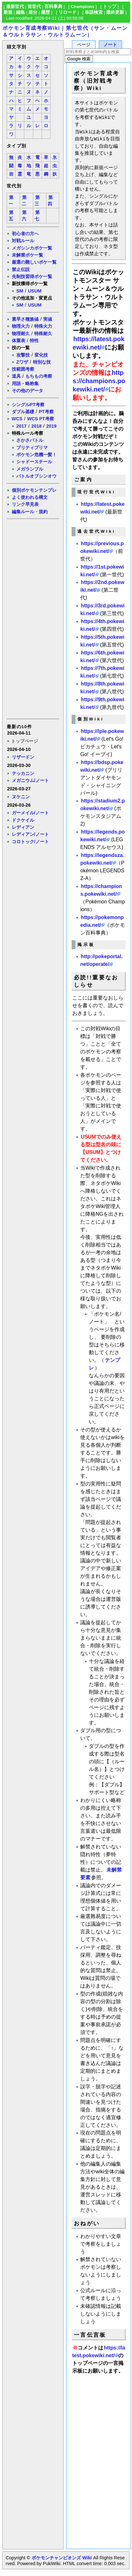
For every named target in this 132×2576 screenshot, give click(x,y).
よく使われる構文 (30, 497)
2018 (36, 426)
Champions (82, 6)
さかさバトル (29, 440)
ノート (110, 44)
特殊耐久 (43, 333)
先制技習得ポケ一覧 (32, 276)
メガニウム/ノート (30, 780)
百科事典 (53, 6)
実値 (47, 319)
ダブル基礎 (23, 411)
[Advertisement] (32, 618)
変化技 (41, 355)
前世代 (34, 6)
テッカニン (23, 773)
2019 (51, 426)
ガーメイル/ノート (30, 812)
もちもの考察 (38, 376)
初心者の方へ (25, 233)
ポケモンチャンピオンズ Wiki (61, 2557)
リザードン (23, 757)
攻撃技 (23, 355)
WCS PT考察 (40, 418)
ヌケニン (21, 796)
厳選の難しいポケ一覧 (34, 262)
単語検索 (94, 12)
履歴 (45, 12)
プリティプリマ (32, 447)
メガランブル (29, 469)
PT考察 (46, 411)
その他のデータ (27, 390)
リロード (67, 12)
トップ (109, 6)
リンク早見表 (25, 504)
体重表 (18, 340)
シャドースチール (34, 461)
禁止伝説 (21, 269)
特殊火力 (43, 326)
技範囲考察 (23, 369)
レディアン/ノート (30, 834)
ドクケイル (23, 820)
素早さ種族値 (25, 319)
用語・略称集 (25, 383)
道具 (16, 376)
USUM (34, 290)
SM (19, 290)
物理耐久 (21, 333)
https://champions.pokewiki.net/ (99, 381)
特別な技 (42, 362)
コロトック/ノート (30, 841)
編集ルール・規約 (30, 511)
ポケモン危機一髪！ (36, 454)
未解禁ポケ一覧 (27, 255)
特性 (34, 340)
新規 (8, 12)
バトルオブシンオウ (36, 476)
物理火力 (21, 326)
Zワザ (22, 362)
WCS (17, 418)
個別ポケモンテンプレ (34, 490)
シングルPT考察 (28, 404)
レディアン (23, 827)
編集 (20, 12)
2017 (21, 426)
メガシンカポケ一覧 (32, 248)
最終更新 (115, 12)
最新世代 (15, 6)
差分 (32, 12)
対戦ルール (23, 240)
